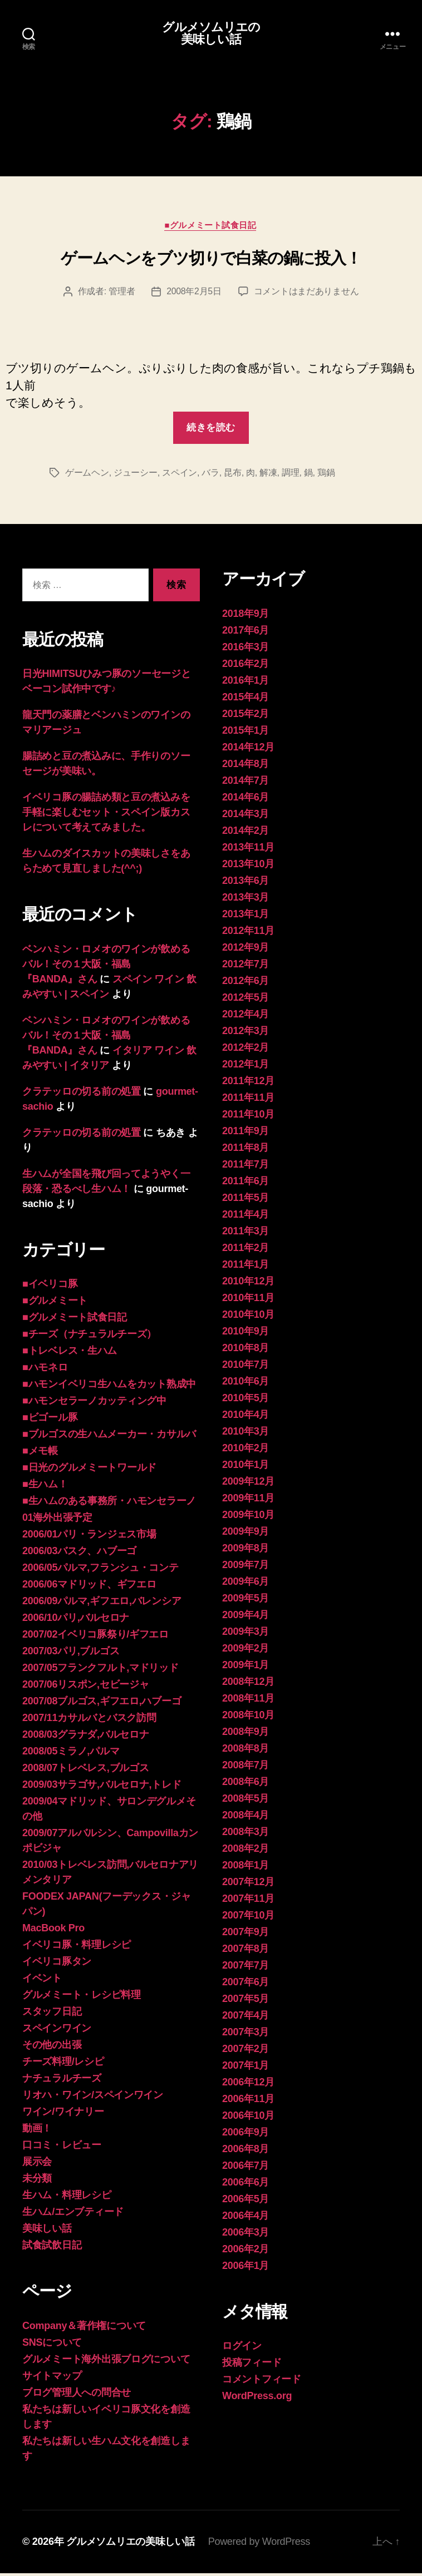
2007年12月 (248, 1884)
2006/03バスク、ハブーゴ (79, 1553)
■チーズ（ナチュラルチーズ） (89, 1336)
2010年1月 (245, 1467)
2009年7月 (245, 1567)
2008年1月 (245, 1867)
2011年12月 (248, 1083)
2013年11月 (248, 850)
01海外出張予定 (57, 1520)
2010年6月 (245, 1384)
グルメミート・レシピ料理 (81, 1997)
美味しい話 (47, 2231)
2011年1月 (245, 1267)
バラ (210, 475)
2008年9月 (245, 1734)
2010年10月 (248, 1317)
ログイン (242, 2348)
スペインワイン (56, 2030)
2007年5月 (245, 2001)
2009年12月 (248, 1484)
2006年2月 (245, 2251)
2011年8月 (245, 1150)
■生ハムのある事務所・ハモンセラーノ (109, 1503)
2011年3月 (245, 1233)
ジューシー (136, 475)
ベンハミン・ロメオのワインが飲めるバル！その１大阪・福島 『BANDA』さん (106, 966)
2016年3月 (245, 649)
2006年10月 (248, 2118)
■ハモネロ (45, 1370)
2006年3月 (245, 2235)
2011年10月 (248, 1117)
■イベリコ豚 (49, 1286)
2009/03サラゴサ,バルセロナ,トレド (101, 1787)
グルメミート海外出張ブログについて (106, 2361)
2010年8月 (245, 1350)
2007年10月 (248, 1918)
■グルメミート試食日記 (211, 227)
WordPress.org (257, 2398)
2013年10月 (248, 866)
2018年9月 (245, 616)
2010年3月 (245, 1434)
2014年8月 (245, 766)
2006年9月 (245, 2134)
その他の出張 (51, 2047)
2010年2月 (245, 1450)
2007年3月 (245, 2034)
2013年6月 (245, 883)
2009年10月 (248, 1517)
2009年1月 (245, 1667)
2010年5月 (245, 1400)
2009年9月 (245, 1534)
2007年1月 (245, 2068)
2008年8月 (245, 1751)
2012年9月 (245, 950)
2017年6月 (245, 633)
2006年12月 (248, 2084)
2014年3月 (245, 816)
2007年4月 (245, 2018)
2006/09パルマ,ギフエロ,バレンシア (101, 1603)
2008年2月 (245, 1851)
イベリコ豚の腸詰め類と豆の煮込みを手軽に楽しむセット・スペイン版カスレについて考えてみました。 (106, 814)
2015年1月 (245, 733)
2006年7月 (245, 2168)
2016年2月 (245, 666)
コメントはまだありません (306, 294)
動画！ (37, 2131)
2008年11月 (248, 1701)
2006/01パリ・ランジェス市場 (89, 1536)
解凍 (268, 475)
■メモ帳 (40, 1453)
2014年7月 (245, 783)
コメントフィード (261, 2381)
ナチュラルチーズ (61, 2080)
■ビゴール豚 (49, 1420)
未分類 (37, 2181)
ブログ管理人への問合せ (76, 2395)
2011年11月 (248, 1100)
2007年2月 (245, 2051)
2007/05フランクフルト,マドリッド (100, 1670)
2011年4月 (245, 1217)
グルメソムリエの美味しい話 (211, 34)
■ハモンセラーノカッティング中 (94, 1403)
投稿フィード (251, 2365)
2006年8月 (245, 2151)
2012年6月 (245, 983)
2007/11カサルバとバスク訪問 (89, 1720)
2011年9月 (245, 1133)
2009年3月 (245, 1634)
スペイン (179, 475)
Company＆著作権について (84, 2328)
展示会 (37, 2164)
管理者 (122, 294)
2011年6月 (245, 1183)
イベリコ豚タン (56, 1964)
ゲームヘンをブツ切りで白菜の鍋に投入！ (211, 260)
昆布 (232, 475)
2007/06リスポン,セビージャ (85, 1687)
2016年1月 (245, 683)
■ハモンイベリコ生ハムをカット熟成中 (109, 1386)
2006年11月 (248, 2101)
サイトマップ (51, 2378)
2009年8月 (245, 1550)
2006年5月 (245, 2201)
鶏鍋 (326, 475)
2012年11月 (248, 933)
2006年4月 (245, 2218)
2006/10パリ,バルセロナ (75, 1620)
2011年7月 (245, 1167)
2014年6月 (245, 799)
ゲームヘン (87, 475)
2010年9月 (245, 1333)
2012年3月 (245, 1033)
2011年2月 (245, 1250)
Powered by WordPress (259, 2544)
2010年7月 (245, 1367)
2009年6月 (245, 1584)
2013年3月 (245, 900)
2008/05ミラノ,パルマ (70, 1753)
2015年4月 (245, 699)
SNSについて (52, 2345)
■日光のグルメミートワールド (89, 1470)
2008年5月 (245, 1801)
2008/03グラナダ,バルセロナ (85, 1737)
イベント (42, 1980)
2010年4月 (245, 1417)
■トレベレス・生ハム (69, 1353)
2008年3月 (245, 1834)
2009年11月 (248, 1500)
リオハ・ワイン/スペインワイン (92, 2097)
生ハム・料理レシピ (66, 2197)
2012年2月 (245, 1050)
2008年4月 (245, 1817)
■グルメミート (54, 1303)
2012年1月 (245, 1066)
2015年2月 (245, 716)
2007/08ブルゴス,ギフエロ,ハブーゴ (101, 1703)
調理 (290, 475)
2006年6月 (245, 2185)
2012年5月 (245, 1000)
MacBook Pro (53, 1930)
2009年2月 (245, 1651)
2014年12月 (248, 749)
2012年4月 (245, 1016)
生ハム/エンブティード (73, 2214)
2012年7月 (245, 966)
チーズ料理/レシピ (63, 2064)
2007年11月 (248, 1901)
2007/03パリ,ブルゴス (70, 1653)
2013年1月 (245, 916)
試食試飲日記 (51, 2247)
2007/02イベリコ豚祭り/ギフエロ (95, 1637)
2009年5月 (245, 1600)
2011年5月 (245, 1200)
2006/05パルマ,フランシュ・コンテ (100, 1570)
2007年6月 (245, 1984)
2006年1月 (245, 2268)
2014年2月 (245, 833)
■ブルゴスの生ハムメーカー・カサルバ (109, 1436)
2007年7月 (245, 1968)
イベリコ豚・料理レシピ (76, 1947)
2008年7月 (245, 1767)
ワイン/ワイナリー (63, 2114)
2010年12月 (248, 1283)
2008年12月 (248, 1684)
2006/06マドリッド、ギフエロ (89, 1587)
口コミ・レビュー (61, 2147)
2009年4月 (245, 1617)
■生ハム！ (45, 1486)
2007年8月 (245, 1951)
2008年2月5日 (194, 294)
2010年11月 (248, 1300)
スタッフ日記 (51, 2014)
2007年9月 (245, 1934)
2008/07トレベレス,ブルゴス (85, 1770)
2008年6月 (245, 1784)
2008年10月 (248, 1717)
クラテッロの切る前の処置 (81, 1094)
